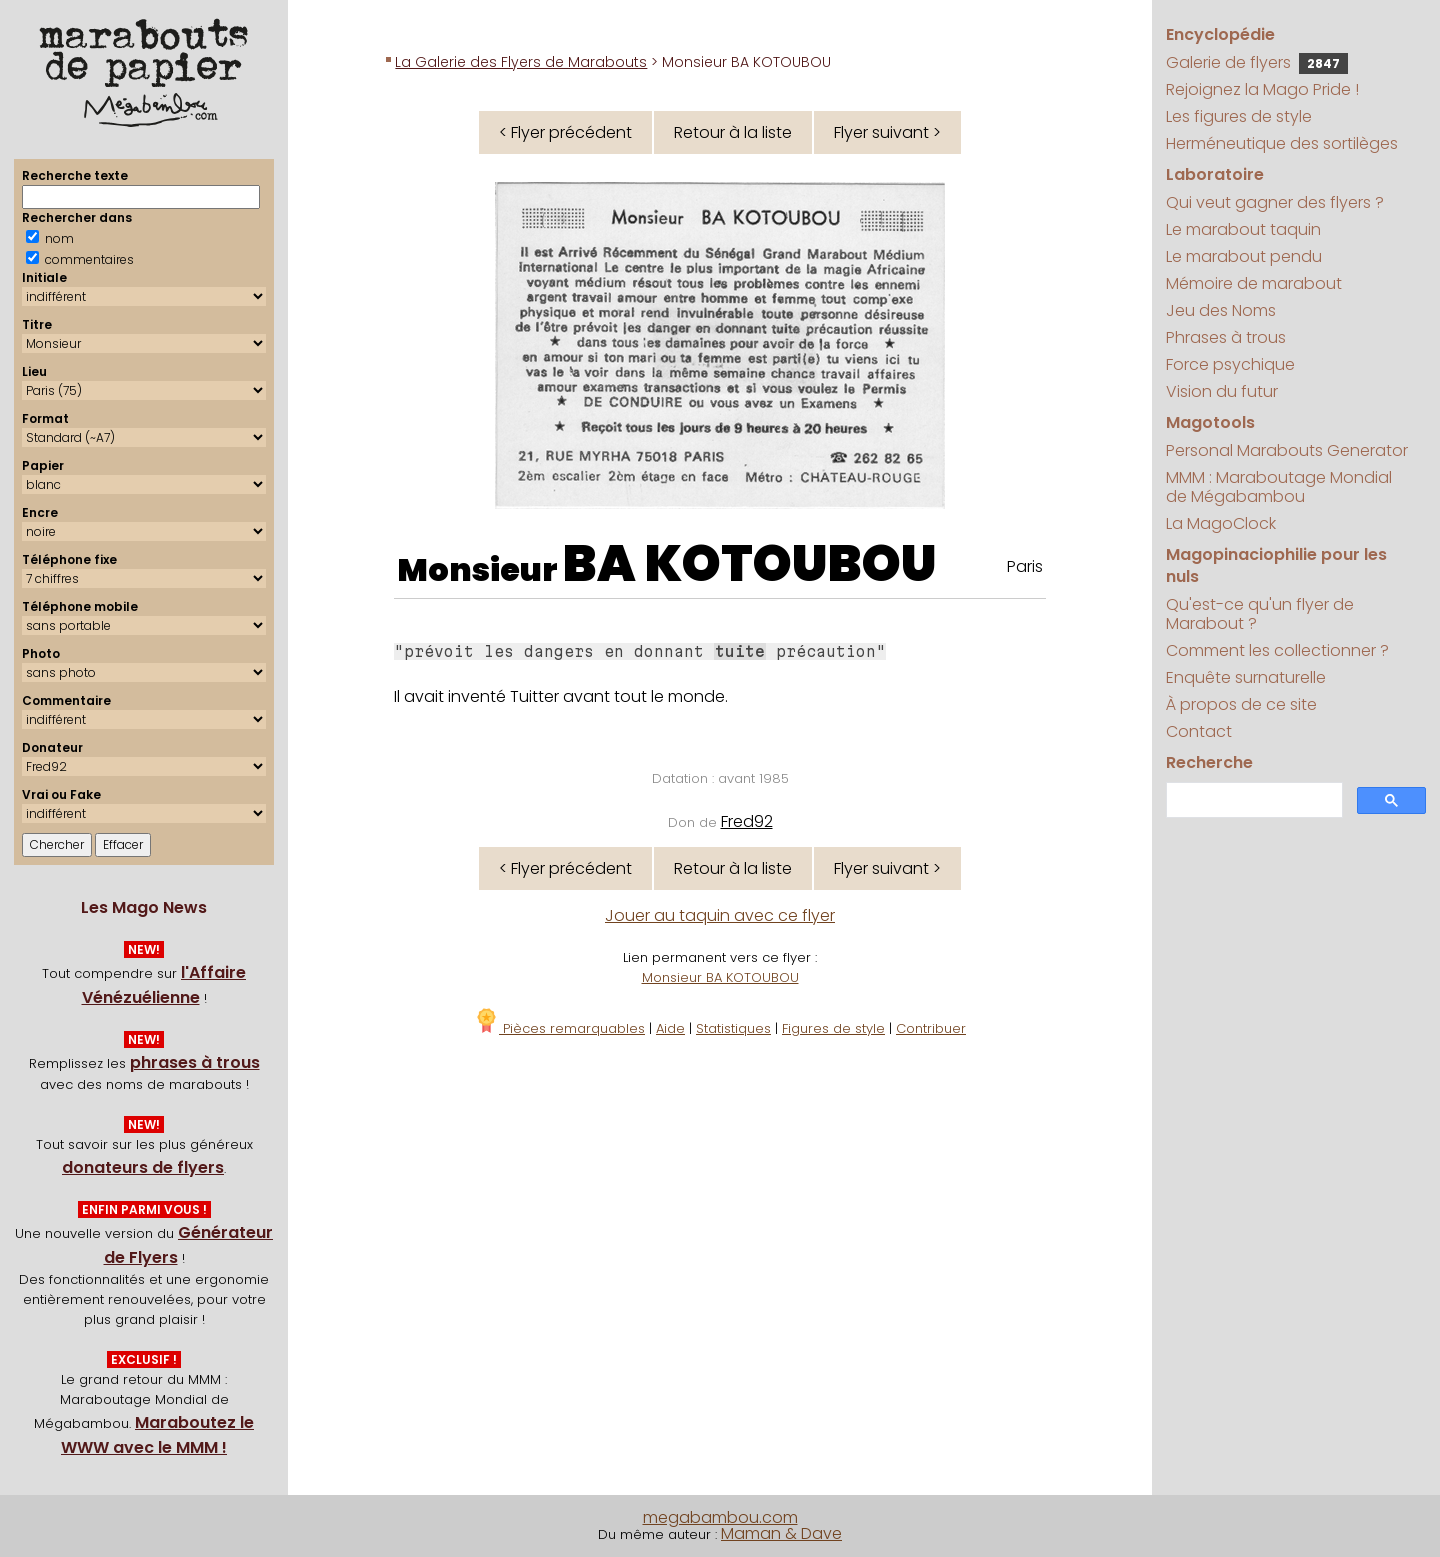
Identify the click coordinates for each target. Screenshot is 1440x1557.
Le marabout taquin (1243, 229)
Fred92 (747, 821)
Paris (1025, 566)
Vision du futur (1222, 391)
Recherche (1209, 762)
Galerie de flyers (1257, 62)
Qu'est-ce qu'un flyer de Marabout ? (1260, 614)
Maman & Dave (781, 1533)
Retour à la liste (733, 132)
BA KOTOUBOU (750, 564)
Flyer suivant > (887, 132)
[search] (1252, 800)
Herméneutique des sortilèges (1282, 143)
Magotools (1210, 422)
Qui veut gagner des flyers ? (1275, 202)
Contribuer (931, 1028)
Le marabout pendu (1244, 256)
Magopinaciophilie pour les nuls (1276, 565)
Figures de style (833, 1028)
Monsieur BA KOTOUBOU (720, 977)
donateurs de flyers (143, 1167)
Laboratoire (1215, 174)
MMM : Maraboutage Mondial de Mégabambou (1279, 487)
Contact (1199, 731)
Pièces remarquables (559, 1028)
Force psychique (1230, 364)
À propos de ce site (1241, 704)
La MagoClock (1221, 523)
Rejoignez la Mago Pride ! (1262, 89)
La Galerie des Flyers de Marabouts (521, 62)
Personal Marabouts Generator (1287, 450)
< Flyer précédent (565, 132)
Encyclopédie (1220, 34)
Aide (670, 1028)
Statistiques (733, 1028)
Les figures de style (1239, 116)
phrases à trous (195, 1062)
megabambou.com (720, 1517)
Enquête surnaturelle (1246, 677)
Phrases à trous (1226, 337)
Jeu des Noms (1221, 310)
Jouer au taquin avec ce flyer (720, 915)
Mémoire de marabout (1254, 283)
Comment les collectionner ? (1277, 650)
